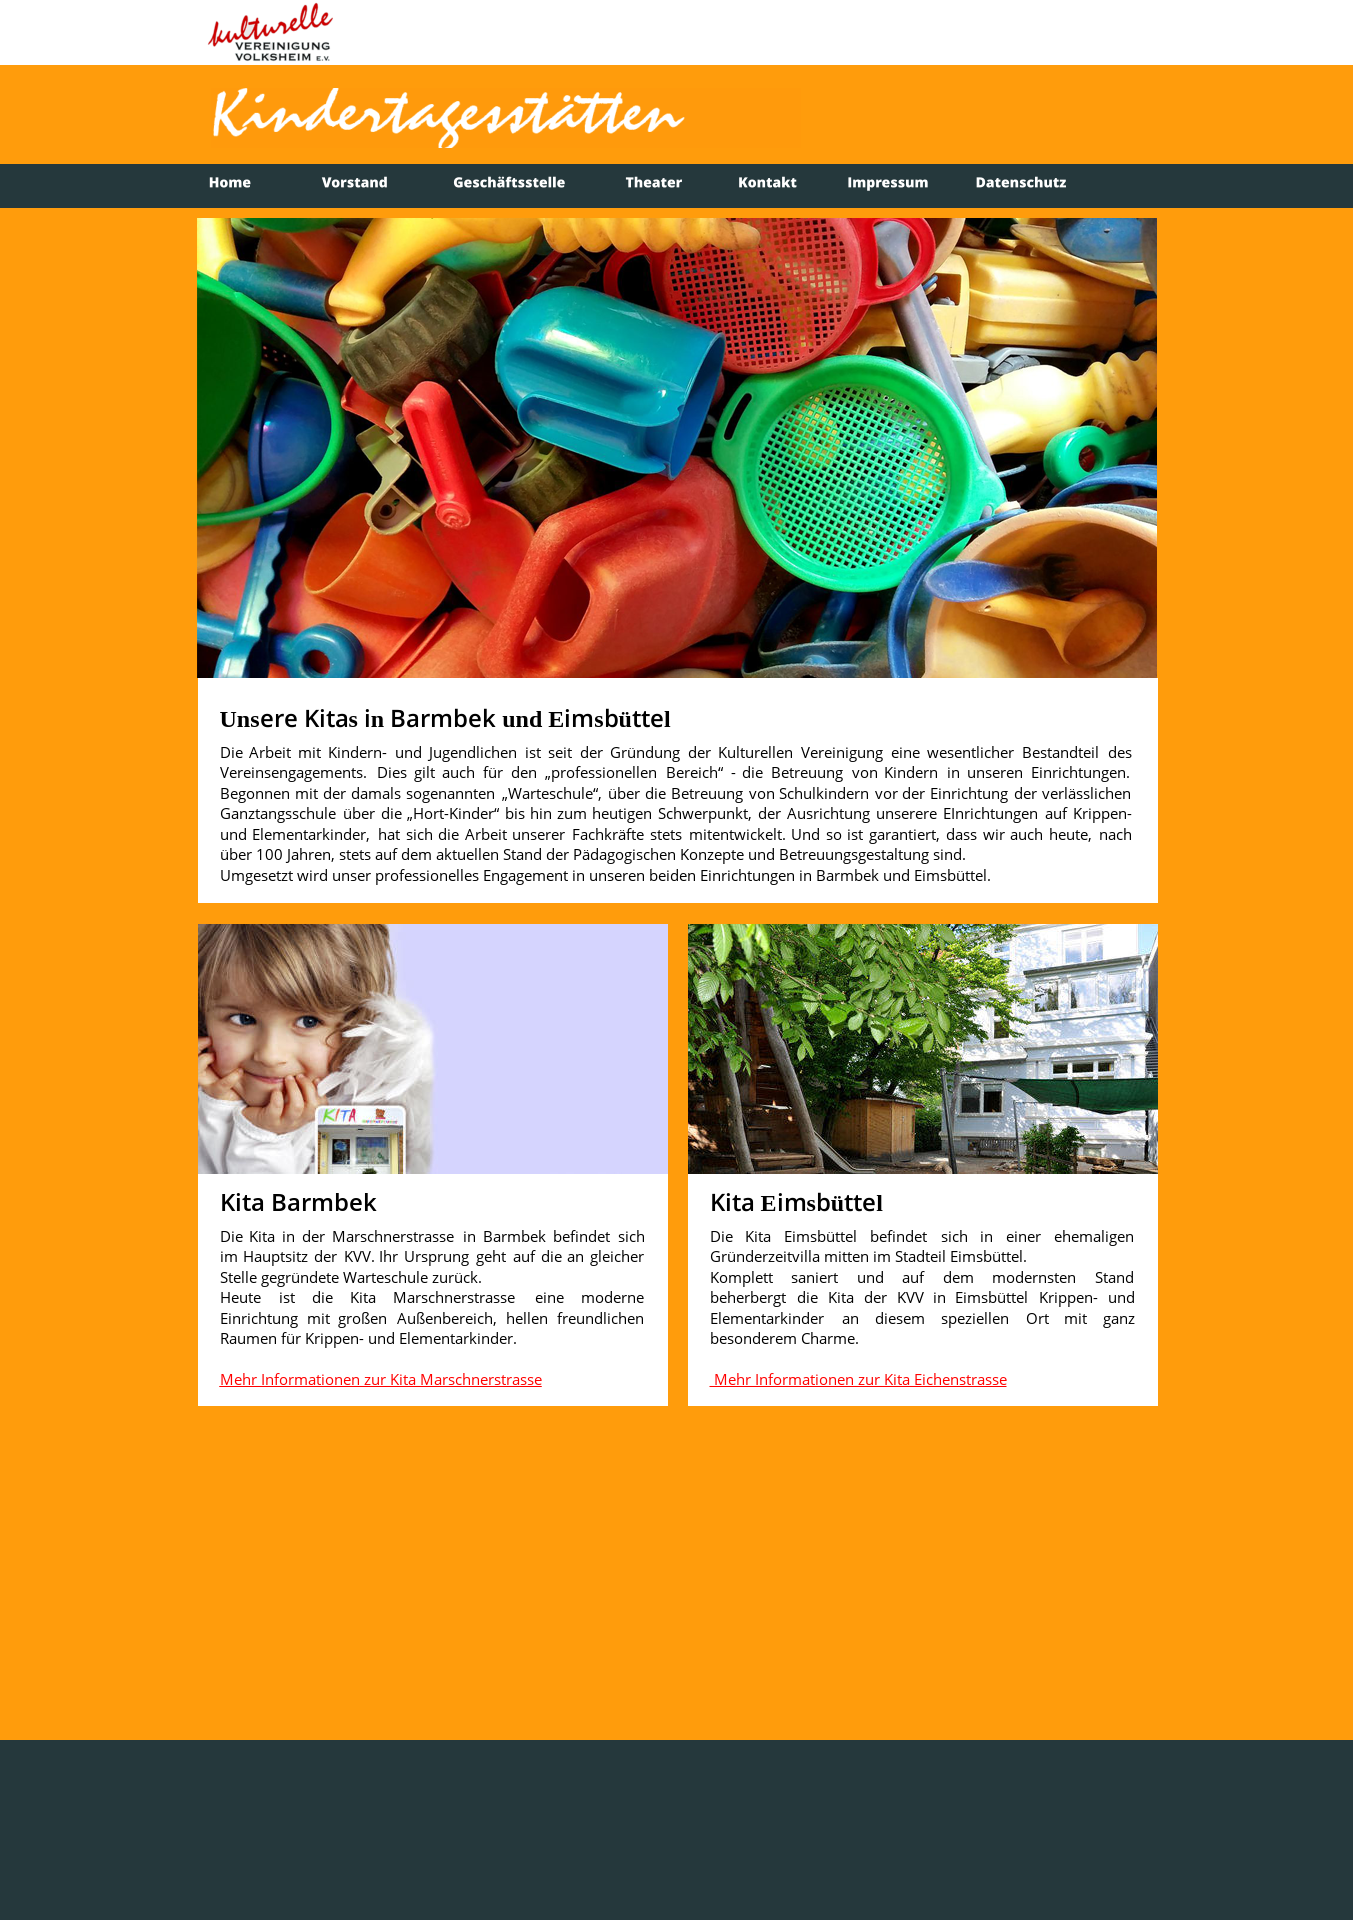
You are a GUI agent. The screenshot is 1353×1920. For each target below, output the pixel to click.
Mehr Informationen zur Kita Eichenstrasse (858, 1379)
